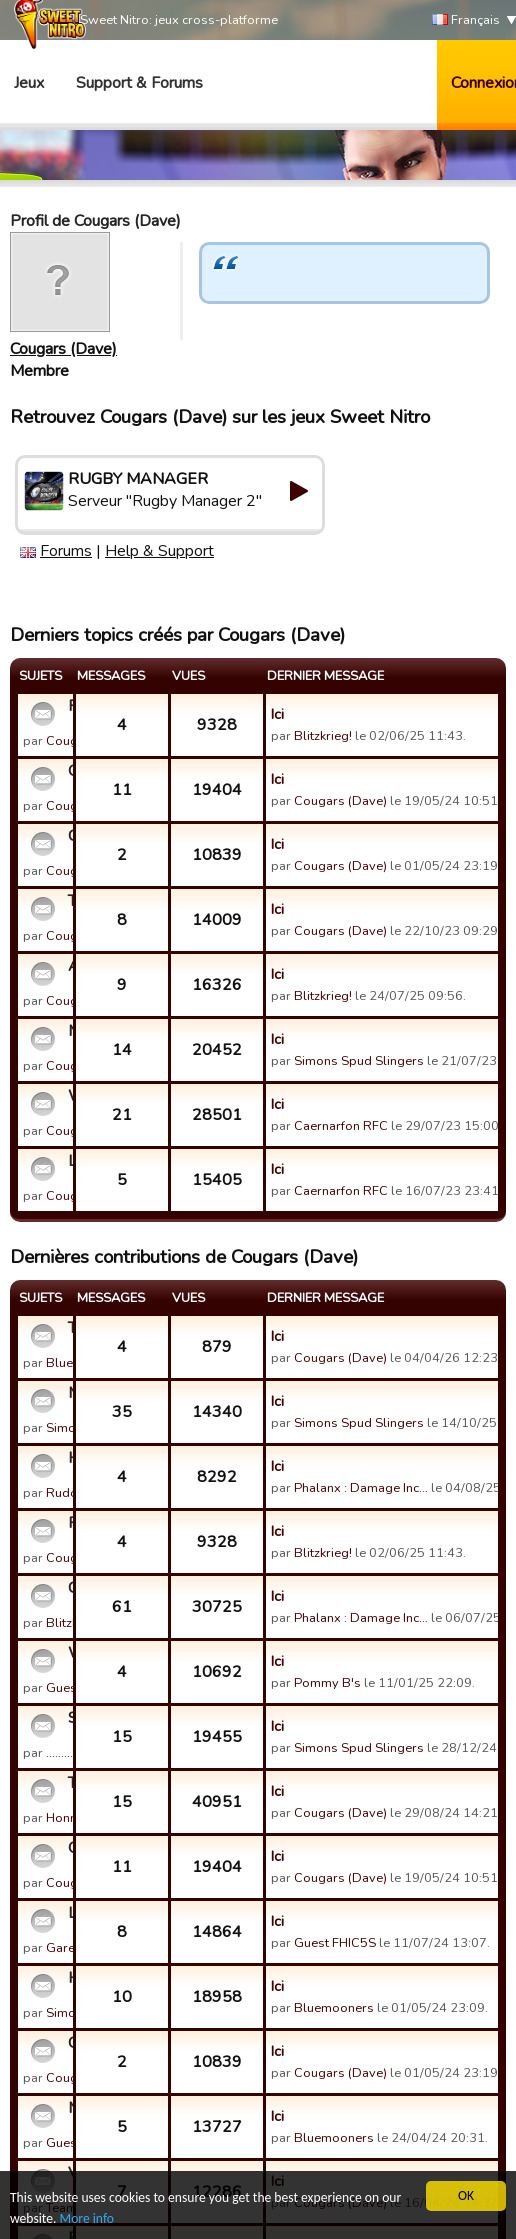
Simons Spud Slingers (359, 1061)
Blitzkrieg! (323, 736)
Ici (277, 714)
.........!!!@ (70, 1753)
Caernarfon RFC (341, 1126)
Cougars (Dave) (63, 349)
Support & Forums (139, 83)
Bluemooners (334, 2008)
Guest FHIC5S (335, 1943)
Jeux (29, 83)
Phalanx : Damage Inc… (361, 1488)
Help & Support (159, 551)
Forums (66, 551)
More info (87, 2218)
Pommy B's (327, 1683)
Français (466, 20)
